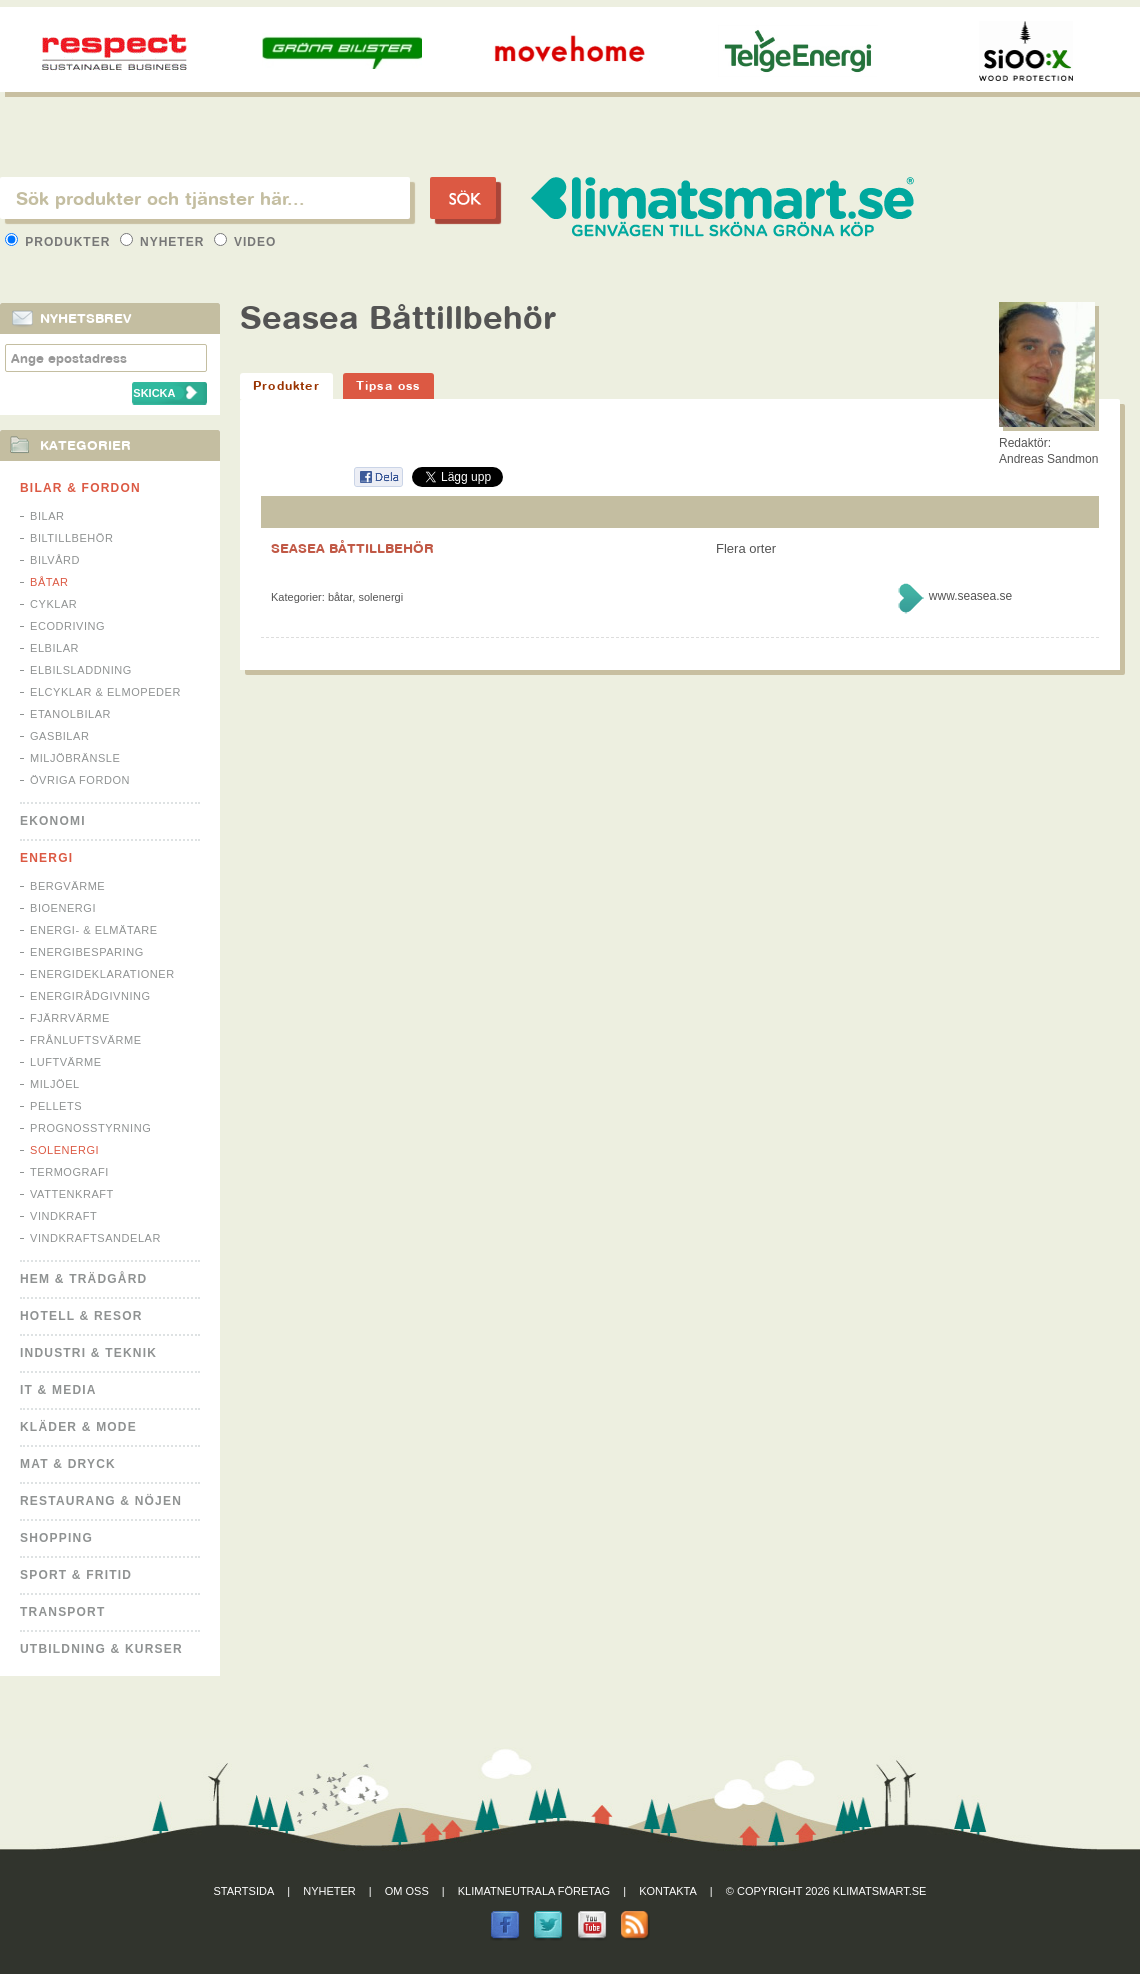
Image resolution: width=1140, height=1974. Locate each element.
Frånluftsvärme (86, 1040)
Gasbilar (59, 736)
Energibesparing (87, 952)
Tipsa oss (388, 385)
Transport (62, 1612)
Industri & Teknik (88, 1353)
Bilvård (55, 560)
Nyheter (164, 242)
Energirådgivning (90, 996)
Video (245, 242)
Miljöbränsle (75, 758)
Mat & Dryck (68, 1464)
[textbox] (205, 198)
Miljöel (55, 1084)
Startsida (244, 1891)
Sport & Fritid (76, 1575)
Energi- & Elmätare (94, 930)
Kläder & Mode (78, 1427)
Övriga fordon (80, 780)
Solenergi (64, 1150)
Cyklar (53, 604)
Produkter (60, 242)
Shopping (56, 1538)
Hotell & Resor (81, 1316)
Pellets (56, 1106)
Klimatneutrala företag (534, 1891)
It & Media (58, 1390)
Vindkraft (63, 1216)
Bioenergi (63, 908)
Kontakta (668, 1891)
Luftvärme (66, 1062)
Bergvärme (67, 886)
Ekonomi (53, 821)
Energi (46, 858)
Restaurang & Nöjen (101, 1501)
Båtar (49, 582)
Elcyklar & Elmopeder (105, 692)
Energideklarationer (102, 974)
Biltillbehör (71, 538)
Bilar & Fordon (80, 488)
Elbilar (54, 648)
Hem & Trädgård (83, 1279)
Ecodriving (67, 626)
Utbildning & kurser (101, 1649)
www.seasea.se (970, 596)
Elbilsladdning (81, 670)
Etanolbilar (70, 714)
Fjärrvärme (70, 1018)
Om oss (407, 1891)
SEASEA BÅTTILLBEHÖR (352, 548)
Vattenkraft (72, 1194)
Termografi (69, 1172)
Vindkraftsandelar (95, 1238)
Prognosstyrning (90, 1128)
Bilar (47, 516)
